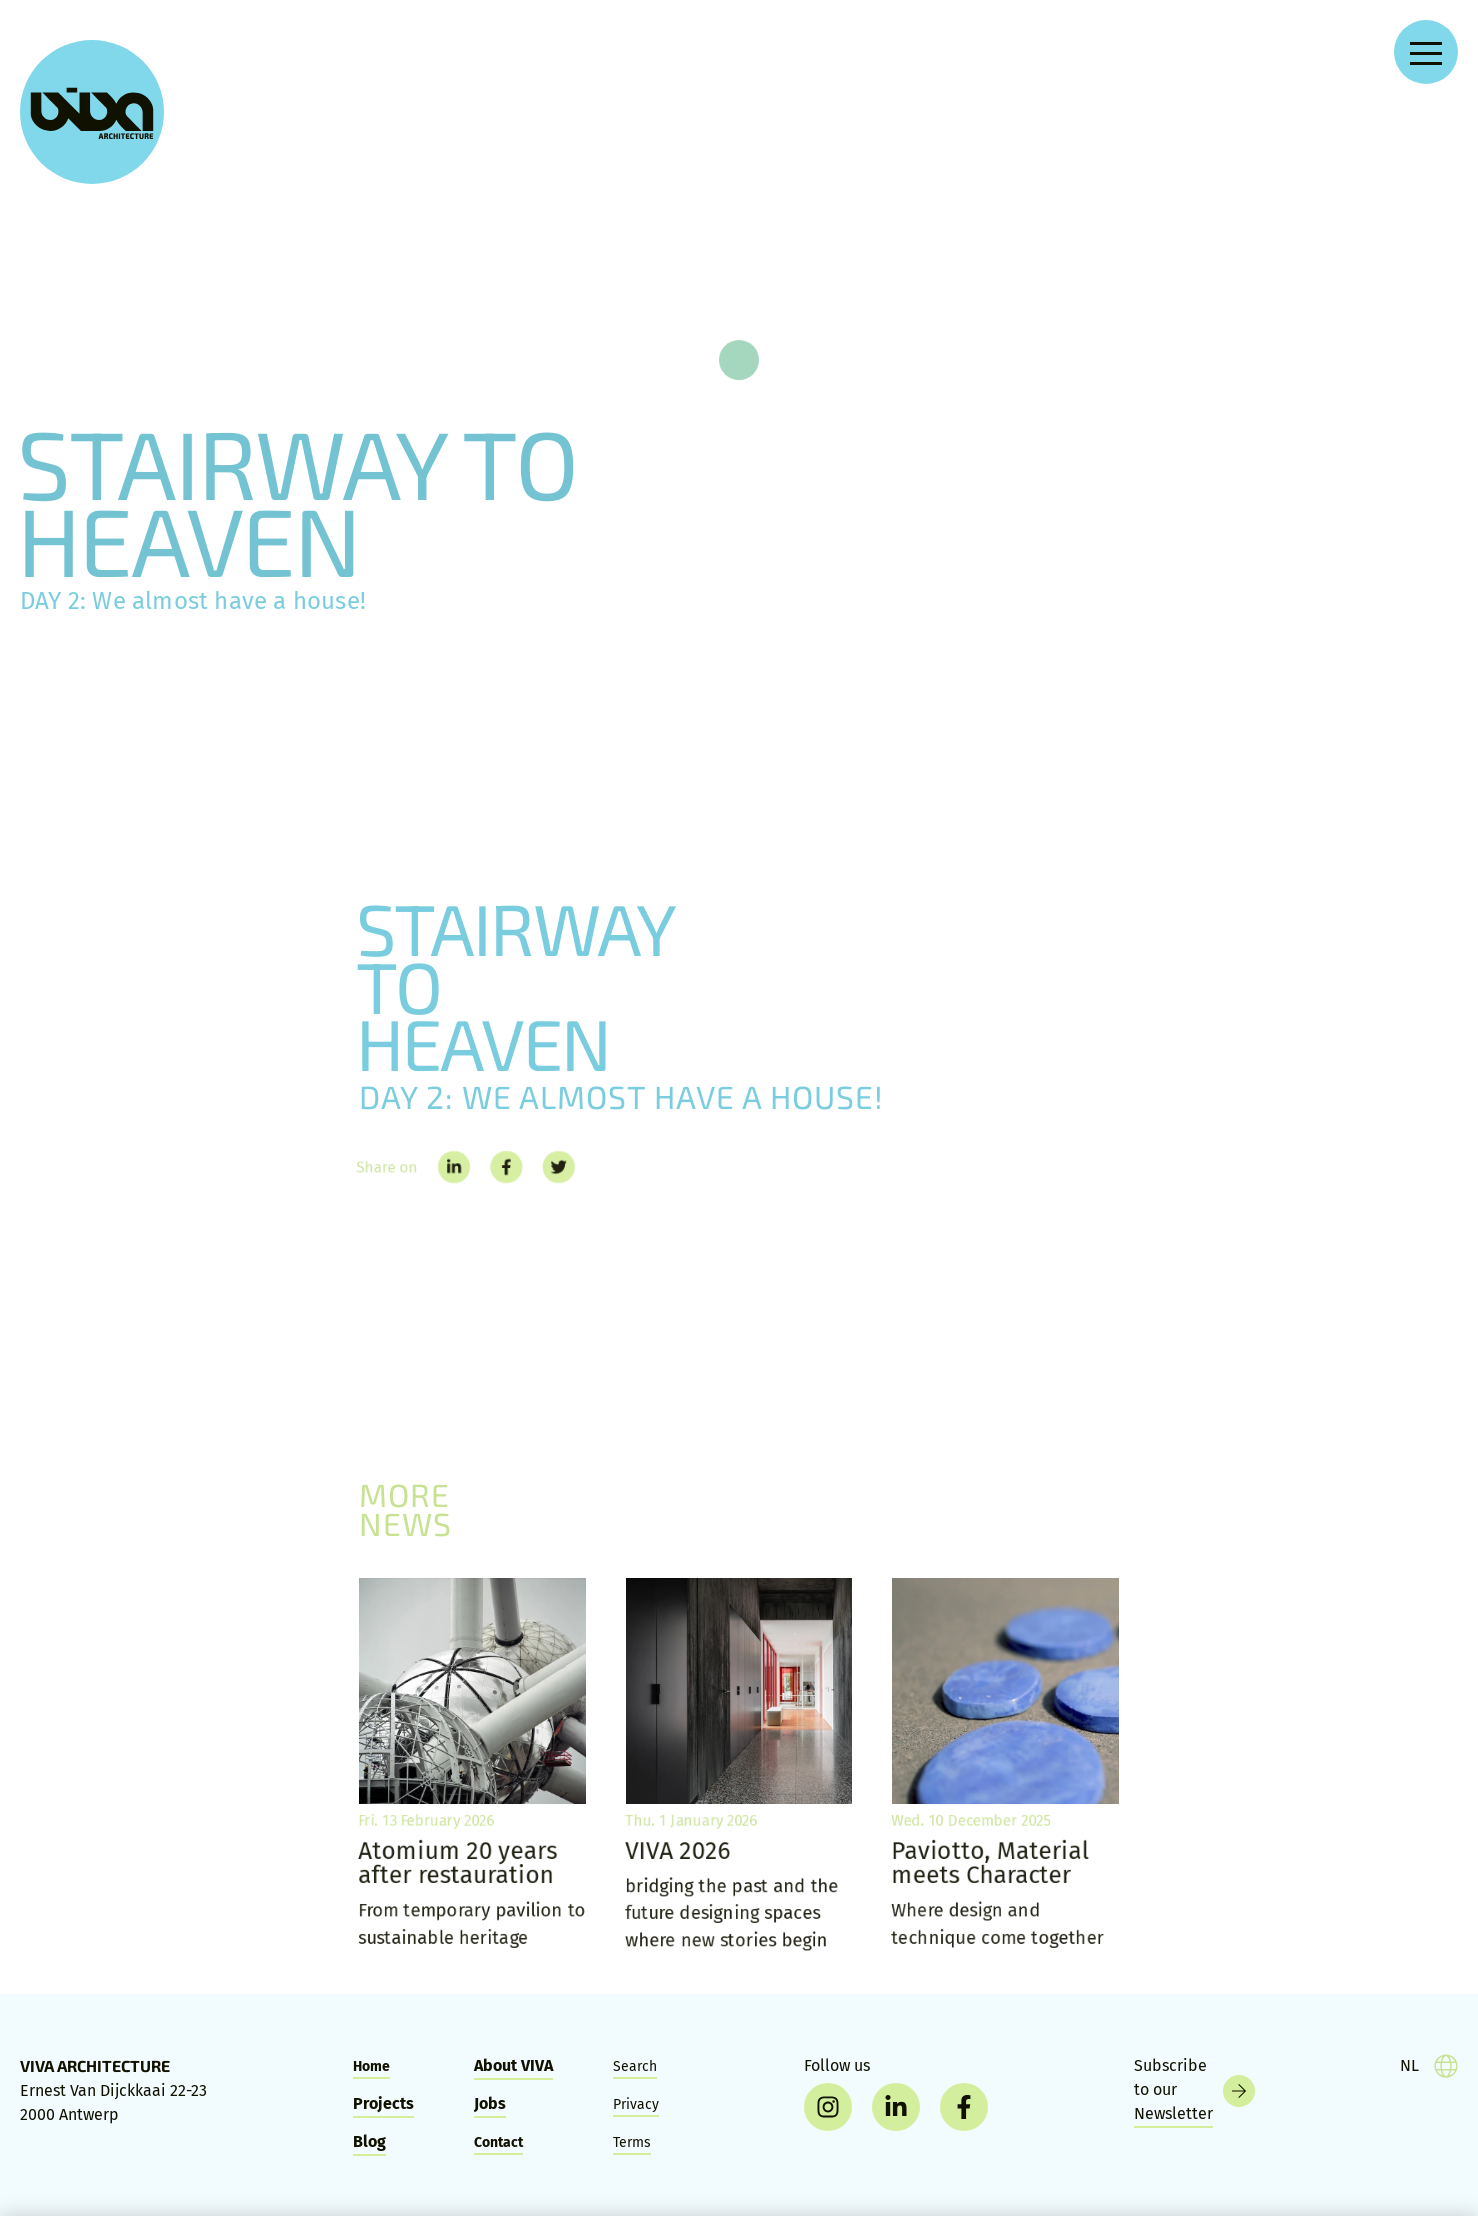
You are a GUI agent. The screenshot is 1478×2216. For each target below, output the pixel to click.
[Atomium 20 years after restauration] (472, 1766)
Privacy (636, 2104)
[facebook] (964, 2107)
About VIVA (513, 2065)
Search (635, 2066)
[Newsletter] (1194, 2091)
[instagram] (828, 2107)
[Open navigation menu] (1426, 52)
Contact (498, 2142)
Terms (632, 2142)
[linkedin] (896, 2107)
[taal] (1429, 2066)
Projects (383, 2103)
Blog (369, 2141)
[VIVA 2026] (739, 1766)
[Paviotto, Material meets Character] (1005, 1766)
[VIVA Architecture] (92, 112)
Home (371, 2066)
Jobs (490, 2103)
